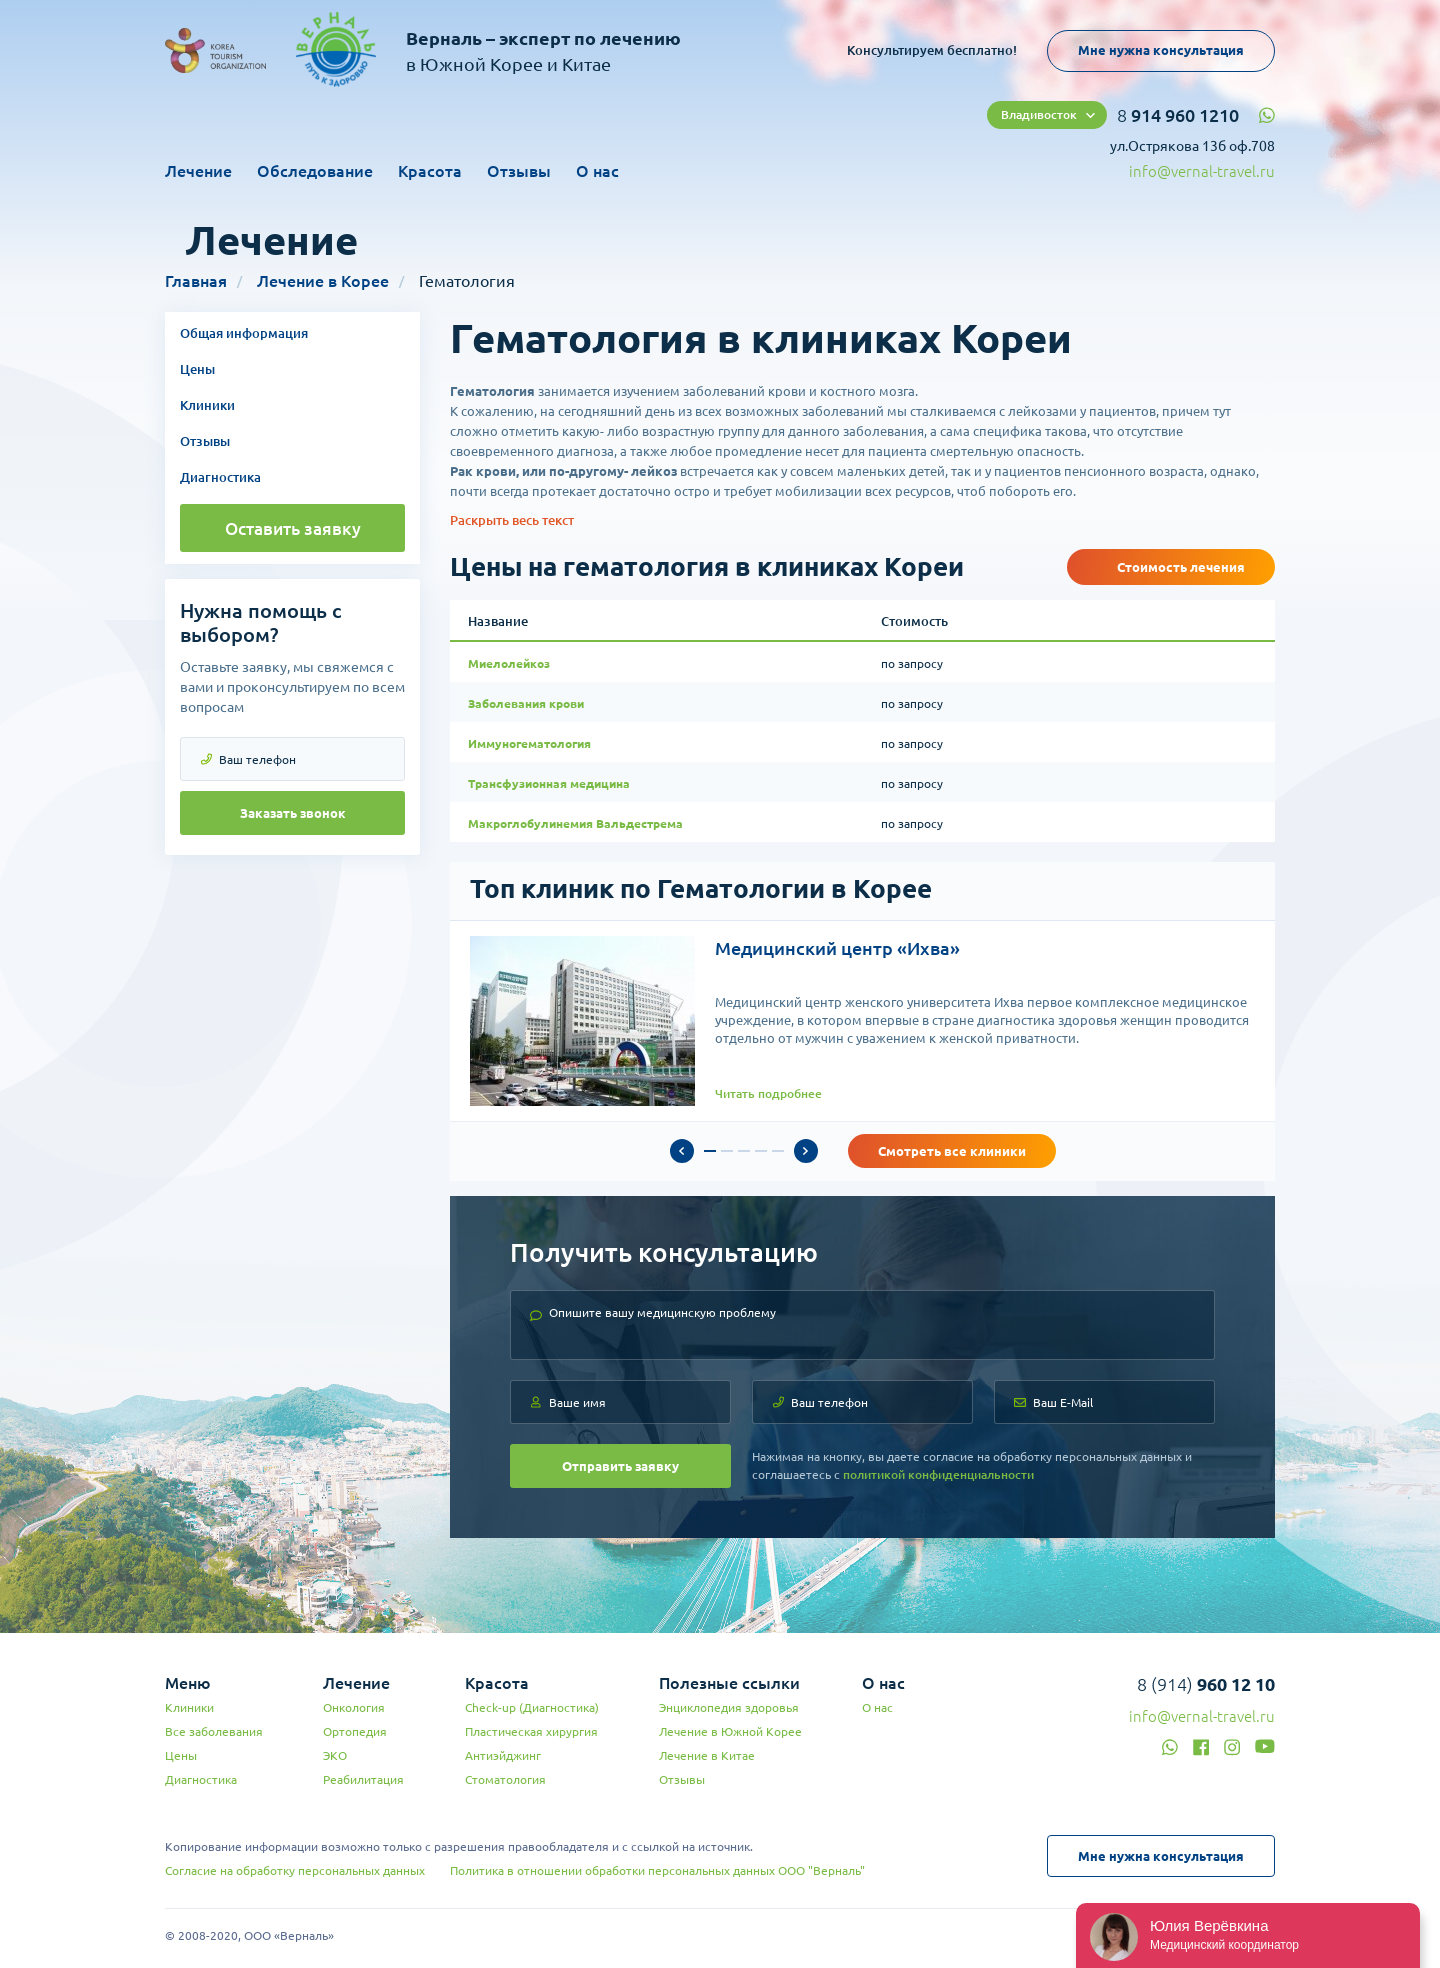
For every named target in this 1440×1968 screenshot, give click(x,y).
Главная (196, 281)
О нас (597, 171)
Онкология (354, 1707)
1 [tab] (710, 1151)
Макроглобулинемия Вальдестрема (575, 823)
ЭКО (335, 1755)
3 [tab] (744, 1151)
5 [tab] (778, 1151)
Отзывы (519, 171)
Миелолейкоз (509, 663)
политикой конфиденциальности (938, 1474)
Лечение (198, 171)
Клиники (207, 405)
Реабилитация (363, 1779)
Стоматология (505, 1779)
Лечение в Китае (707, 1755)
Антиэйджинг (503, 1755)
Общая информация (244, 333)
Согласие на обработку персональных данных (295, 1870)
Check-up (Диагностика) (532, 1707)
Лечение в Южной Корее (730, 1731)
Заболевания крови (526, 703)
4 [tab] (761, 1151)
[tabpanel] (862, 1021)
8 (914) (1206, 1684)
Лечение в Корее (323, 281)
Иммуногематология (529, 743)
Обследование (315, 171)
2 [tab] (727, 1151)
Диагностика (220, 477)
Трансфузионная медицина (549, 783)
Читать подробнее (768, 1093)
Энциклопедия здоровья (729, 1707)
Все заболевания (214, 1731)
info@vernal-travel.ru (1202, 171)
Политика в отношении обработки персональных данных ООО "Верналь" (657, 1870)
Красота (430, 171)
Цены (197, 369)
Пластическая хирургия (531, 1731)
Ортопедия (355, 1731)
